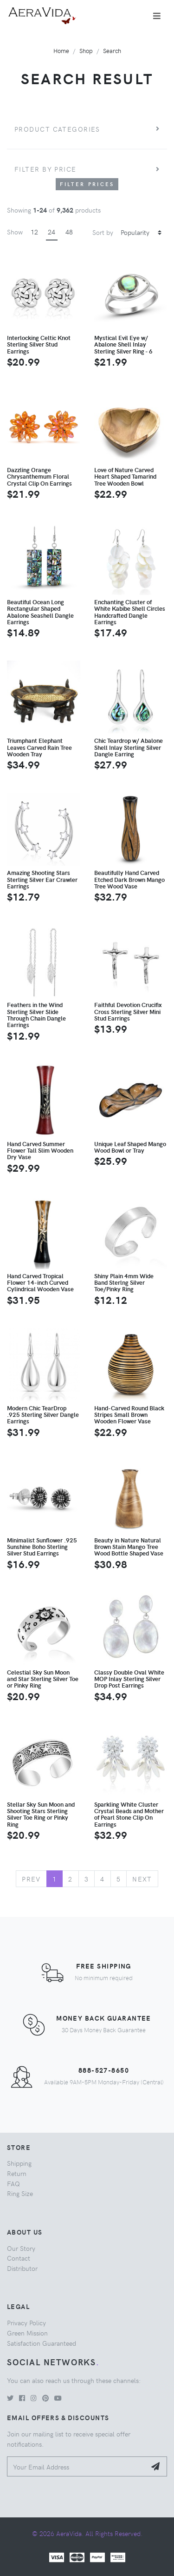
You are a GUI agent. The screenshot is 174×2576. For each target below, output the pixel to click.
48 (69, 231)
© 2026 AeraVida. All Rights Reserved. (87, 2533)
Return (16, 2173)
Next (142, 1878)
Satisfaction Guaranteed (41, 2343)
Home (61, 50)
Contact (18, 2257)
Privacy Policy (26, 2322)
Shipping (19, 2163)
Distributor (22, 2268)
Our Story (21, 2248)
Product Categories (57, 128)
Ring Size (20, 2193)
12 (34, 231)
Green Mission (27, 2332)
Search (112, 50)
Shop (86, 50)
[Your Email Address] (76, 2466)
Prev (31, 1878)
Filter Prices (87, 183)
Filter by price (45, 169)
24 (51, 231)
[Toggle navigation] (157, 16)
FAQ (13, 2183)
